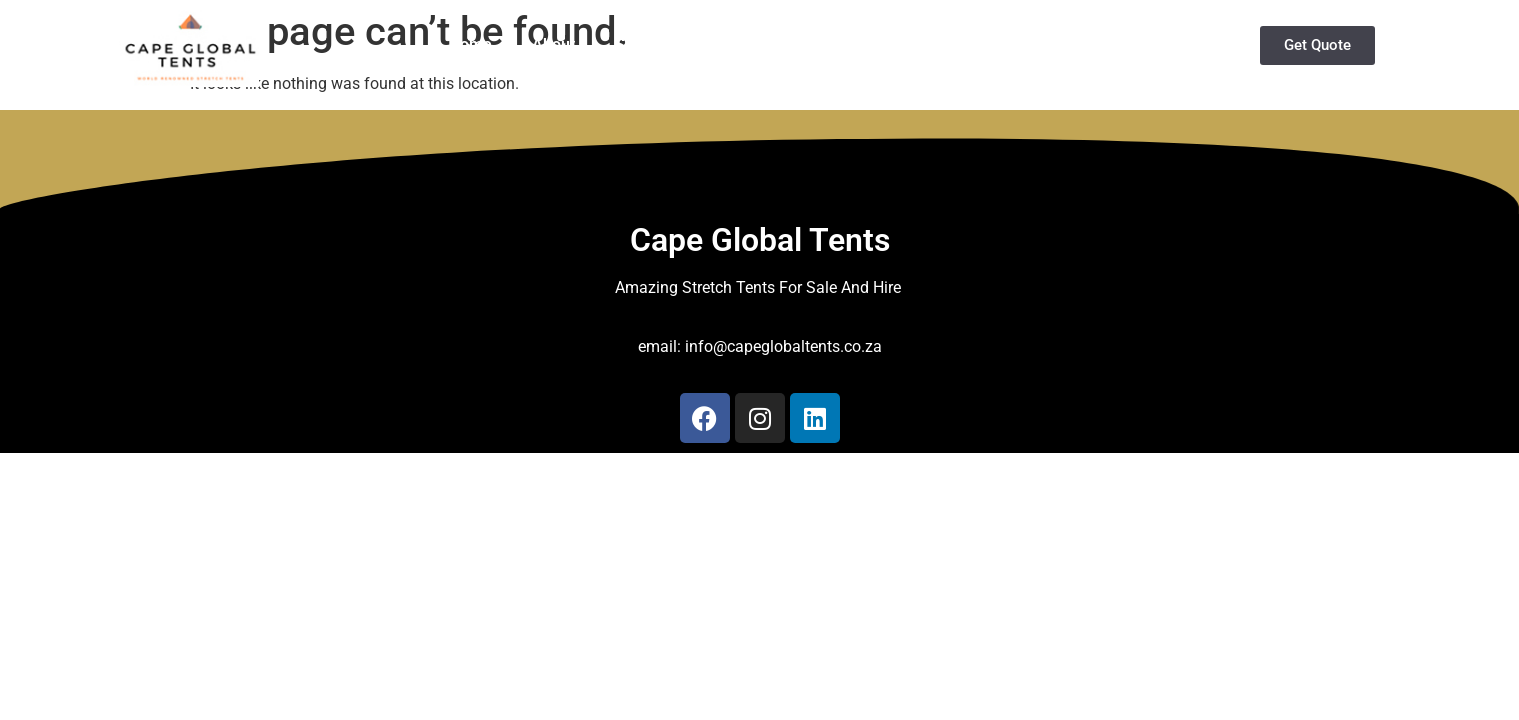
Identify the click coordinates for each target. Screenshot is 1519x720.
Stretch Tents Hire (680, 44)
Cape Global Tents (760, 240)
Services (993, 45)
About (553, 44)
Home (470, 44)
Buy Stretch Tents (848, 44)
